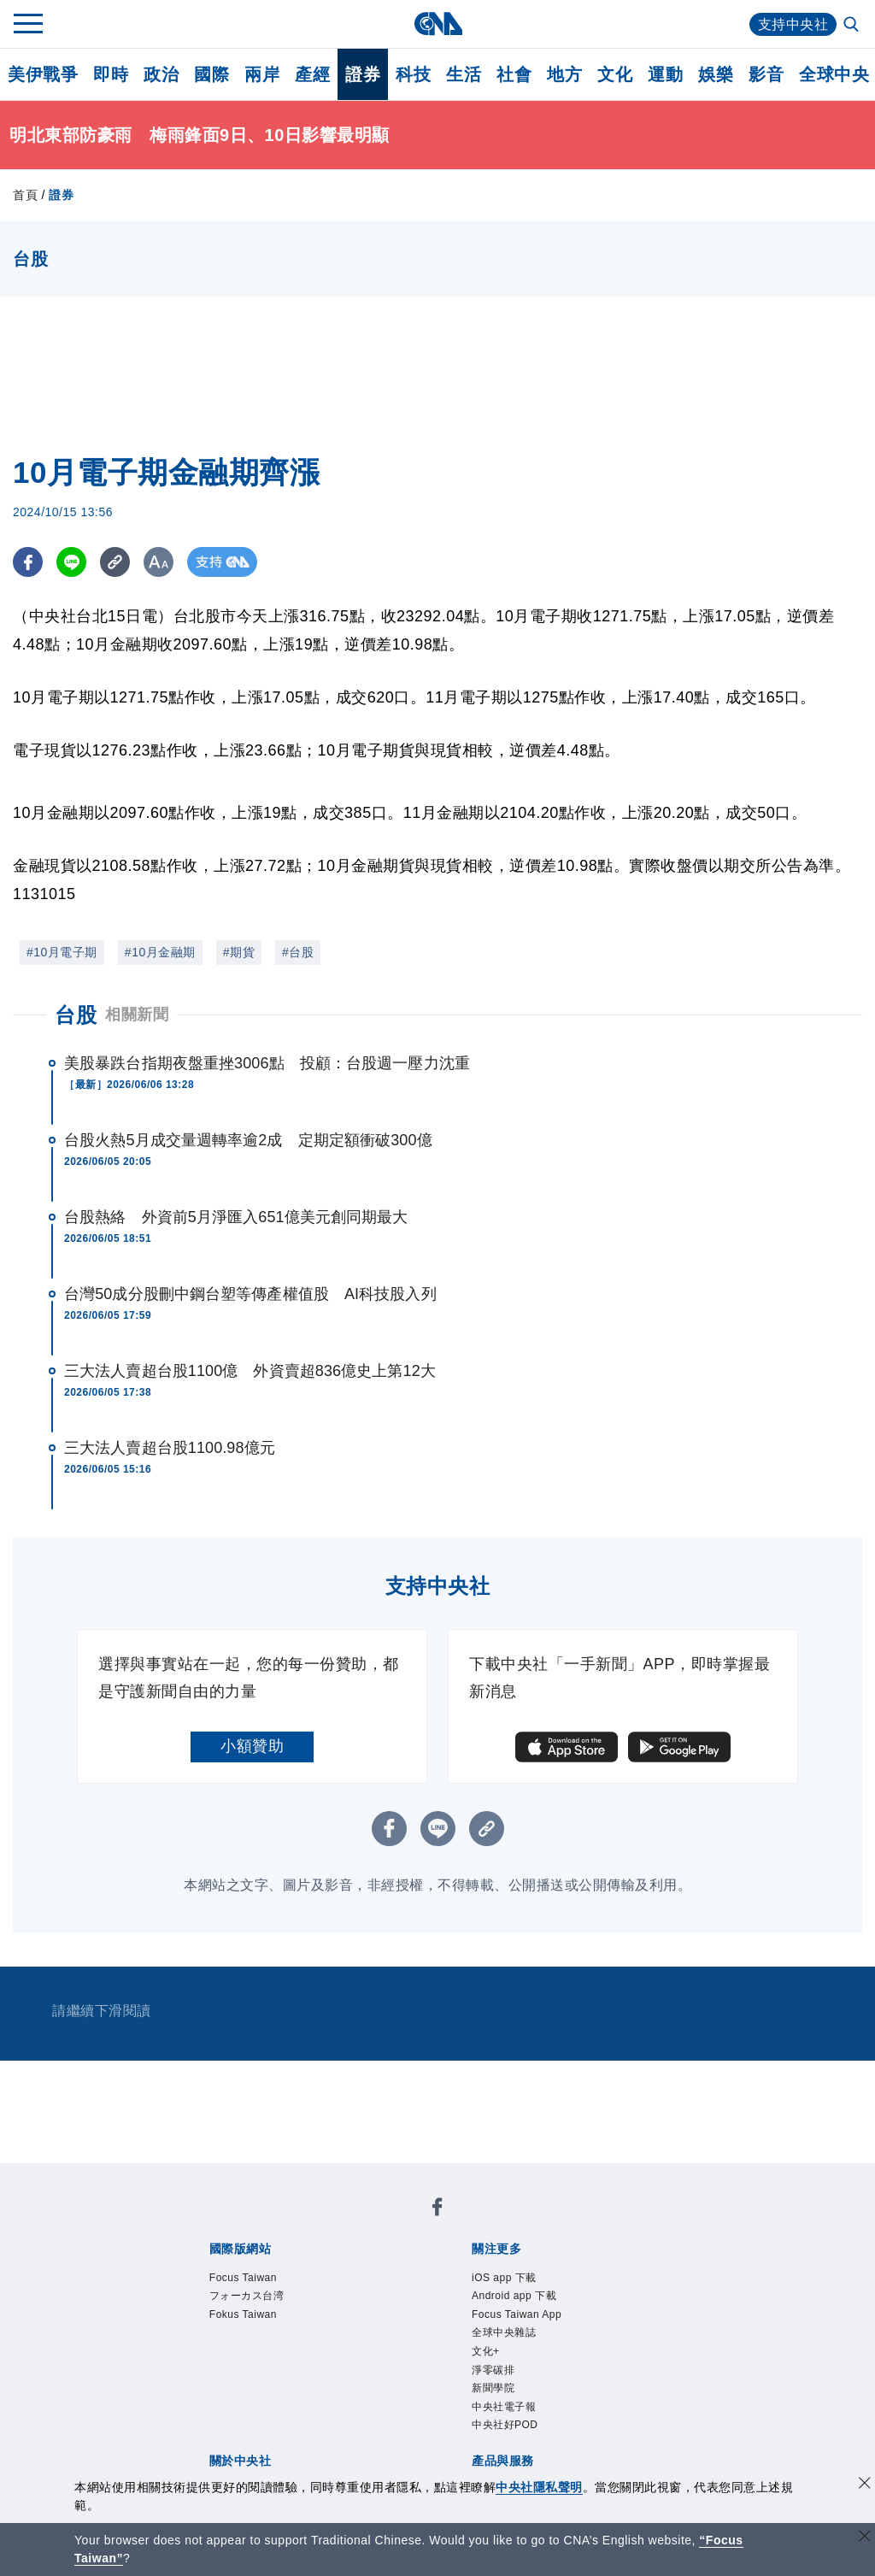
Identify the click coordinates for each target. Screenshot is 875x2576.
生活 (463, 74)
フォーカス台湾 (247, 2296)
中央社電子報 (504, 2407)
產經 (312, 74)
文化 (614, 74)
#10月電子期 (61, 952)
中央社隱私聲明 (539, 2487)
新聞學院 (493, 2388)
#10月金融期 (160, 952)
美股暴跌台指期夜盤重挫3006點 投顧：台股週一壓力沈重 (267, 1063)
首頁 (25, 195)
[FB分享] (28, 562)
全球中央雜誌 (504, 2332)
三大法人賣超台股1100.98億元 (169, 1447)
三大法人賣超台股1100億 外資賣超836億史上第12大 (250, 1370)
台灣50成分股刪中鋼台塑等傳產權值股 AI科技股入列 (250, 1294)
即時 (110, 74)
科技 (413, 74)
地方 (564, 74)
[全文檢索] (852, 25)
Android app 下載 (514, 2296)
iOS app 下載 (504, 2278)
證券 (362, 74)
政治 (161, 74)
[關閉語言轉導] (865, 2538)
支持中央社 (793, 24)
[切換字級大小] (158, 562)
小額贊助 (252, 1746)
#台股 (298, 952)
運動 (665, 74)
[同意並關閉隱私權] (865, 2485)
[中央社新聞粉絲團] (437, 2209)
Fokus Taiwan (243, 2314)
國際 (211, 74)
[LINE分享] (71, 562)
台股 (76, 1014)
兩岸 (261, 74)
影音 (766, 74)
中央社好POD (505, 2425)
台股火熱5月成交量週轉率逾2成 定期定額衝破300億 (248, 1140)
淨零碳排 (493, 2370)
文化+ (486, 2351)
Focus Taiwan (243, 2278)
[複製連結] (115, 562)
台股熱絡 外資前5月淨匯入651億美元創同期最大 (236, 1217)
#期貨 (239, 952)
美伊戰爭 (43, 74)
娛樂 (715, 74)
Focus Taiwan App (516, 2314)
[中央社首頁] (437, 23)
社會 (513, 74)
